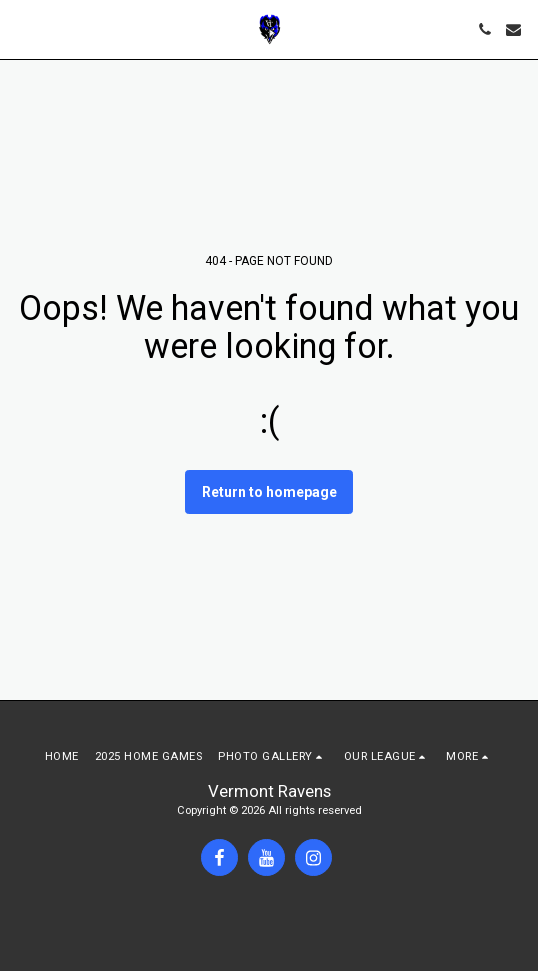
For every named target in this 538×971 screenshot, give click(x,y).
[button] (22, 29)
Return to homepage (269, 492)
